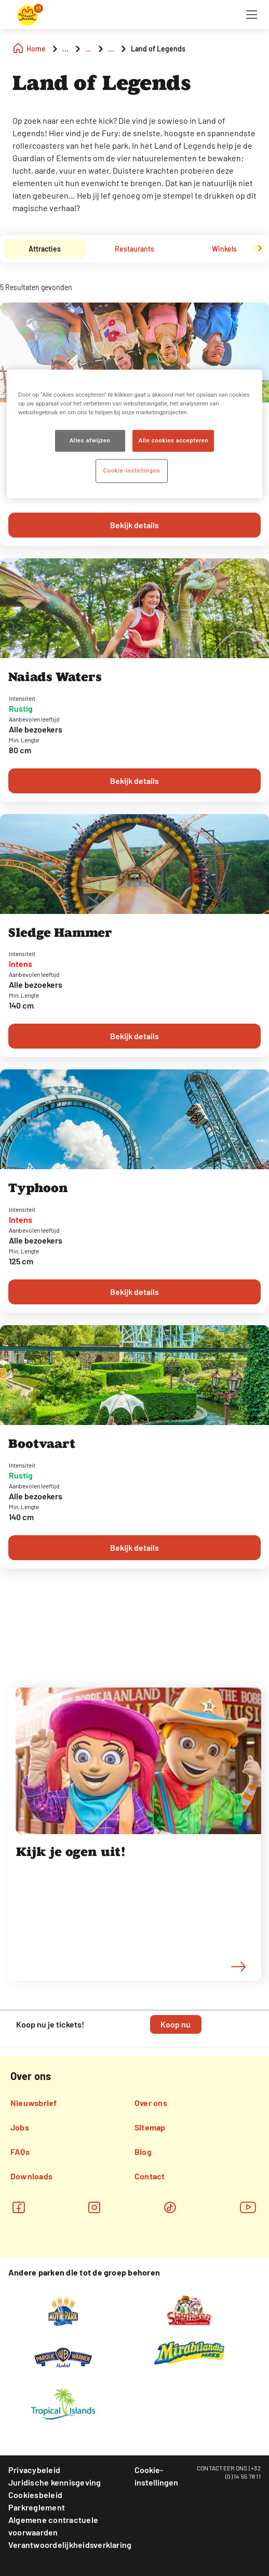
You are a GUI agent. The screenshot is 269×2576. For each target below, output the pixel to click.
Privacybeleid (34, 2470)
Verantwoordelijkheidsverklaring (69, 2544)
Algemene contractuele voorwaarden (53, 2526)
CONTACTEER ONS (222, 2468)
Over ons (150, 2103)
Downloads (31, 2176)
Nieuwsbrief (33, 2103)
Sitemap (150, 2127)
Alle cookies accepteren (173, 440)
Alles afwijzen (90, 440)
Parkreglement (36, 2507)
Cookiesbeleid (35, 2495)
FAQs (20, 2151)
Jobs (19, 2127)
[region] (134, 434)
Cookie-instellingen (156, 2476)
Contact (149, 2176)
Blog (143, 2151)
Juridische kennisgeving (54, 2482)
